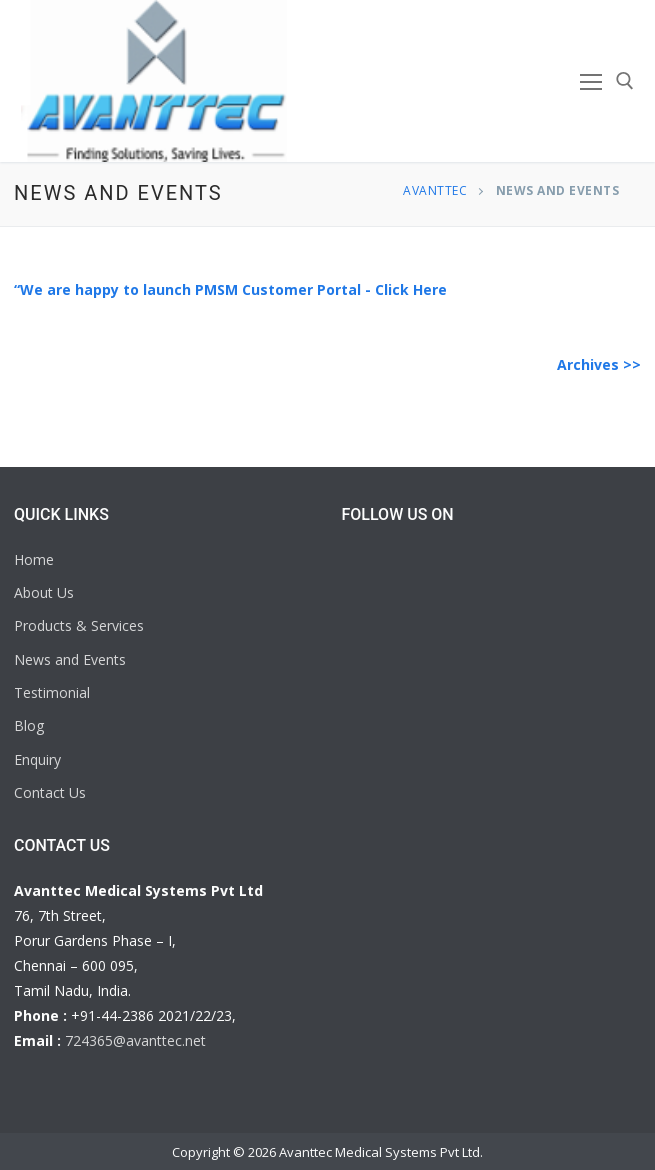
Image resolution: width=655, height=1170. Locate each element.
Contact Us (50, 792)
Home (34, 559)
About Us (44, 592)
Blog (29, 725)
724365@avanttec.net (135, 1040)
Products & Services (79, 625)
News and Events (70, 659)
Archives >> (599, 364)
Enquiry (37, 759)
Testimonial (52, 692)
